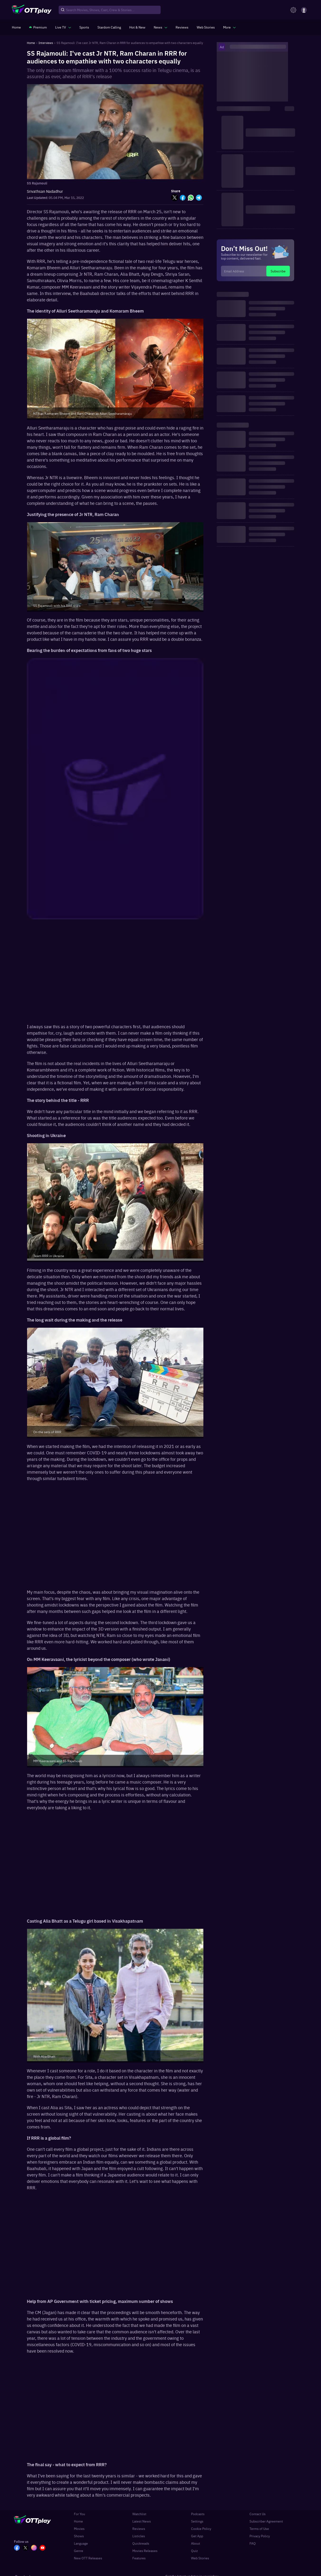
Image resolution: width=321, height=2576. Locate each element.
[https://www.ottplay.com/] (16, 27)
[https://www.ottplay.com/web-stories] (206, 27)
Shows (79, 2536)
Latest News (141, 2521)
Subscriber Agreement (266, 2521)
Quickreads (140, 2543)
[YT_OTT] (42, 2548)
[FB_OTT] (17, 2548)
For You (79, 2514)
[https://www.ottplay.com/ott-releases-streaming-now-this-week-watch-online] (137, 27)
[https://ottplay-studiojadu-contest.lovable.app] (109, 27)
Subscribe (278, 271)
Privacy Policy (259, 2536)
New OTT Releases (88, 2558)
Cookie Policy (201, 2528)
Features (139, 2558)
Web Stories (200, 2558)
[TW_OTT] (25, 2548)
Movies (79, 2528)
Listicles (138, 2536)
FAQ (252, 2543)
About (195, 2543)
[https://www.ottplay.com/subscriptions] (38, 27)
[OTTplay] (32, 10)
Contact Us (257, 2514)
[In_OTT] (34, 2548)
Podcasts (198, 2514)
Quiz (194, 2550)
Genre (78, 2550)
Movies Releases (145, 2550)
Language (81, 2543)
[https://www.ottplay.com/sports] (84, 27)
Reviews (138, 2528)
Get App (197, 2536)
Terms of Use (259, 2528)
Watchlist (139, 2514)
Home (78, 2521)
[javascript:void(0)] (63, 27)
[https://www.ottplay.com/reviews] (182, 27)
